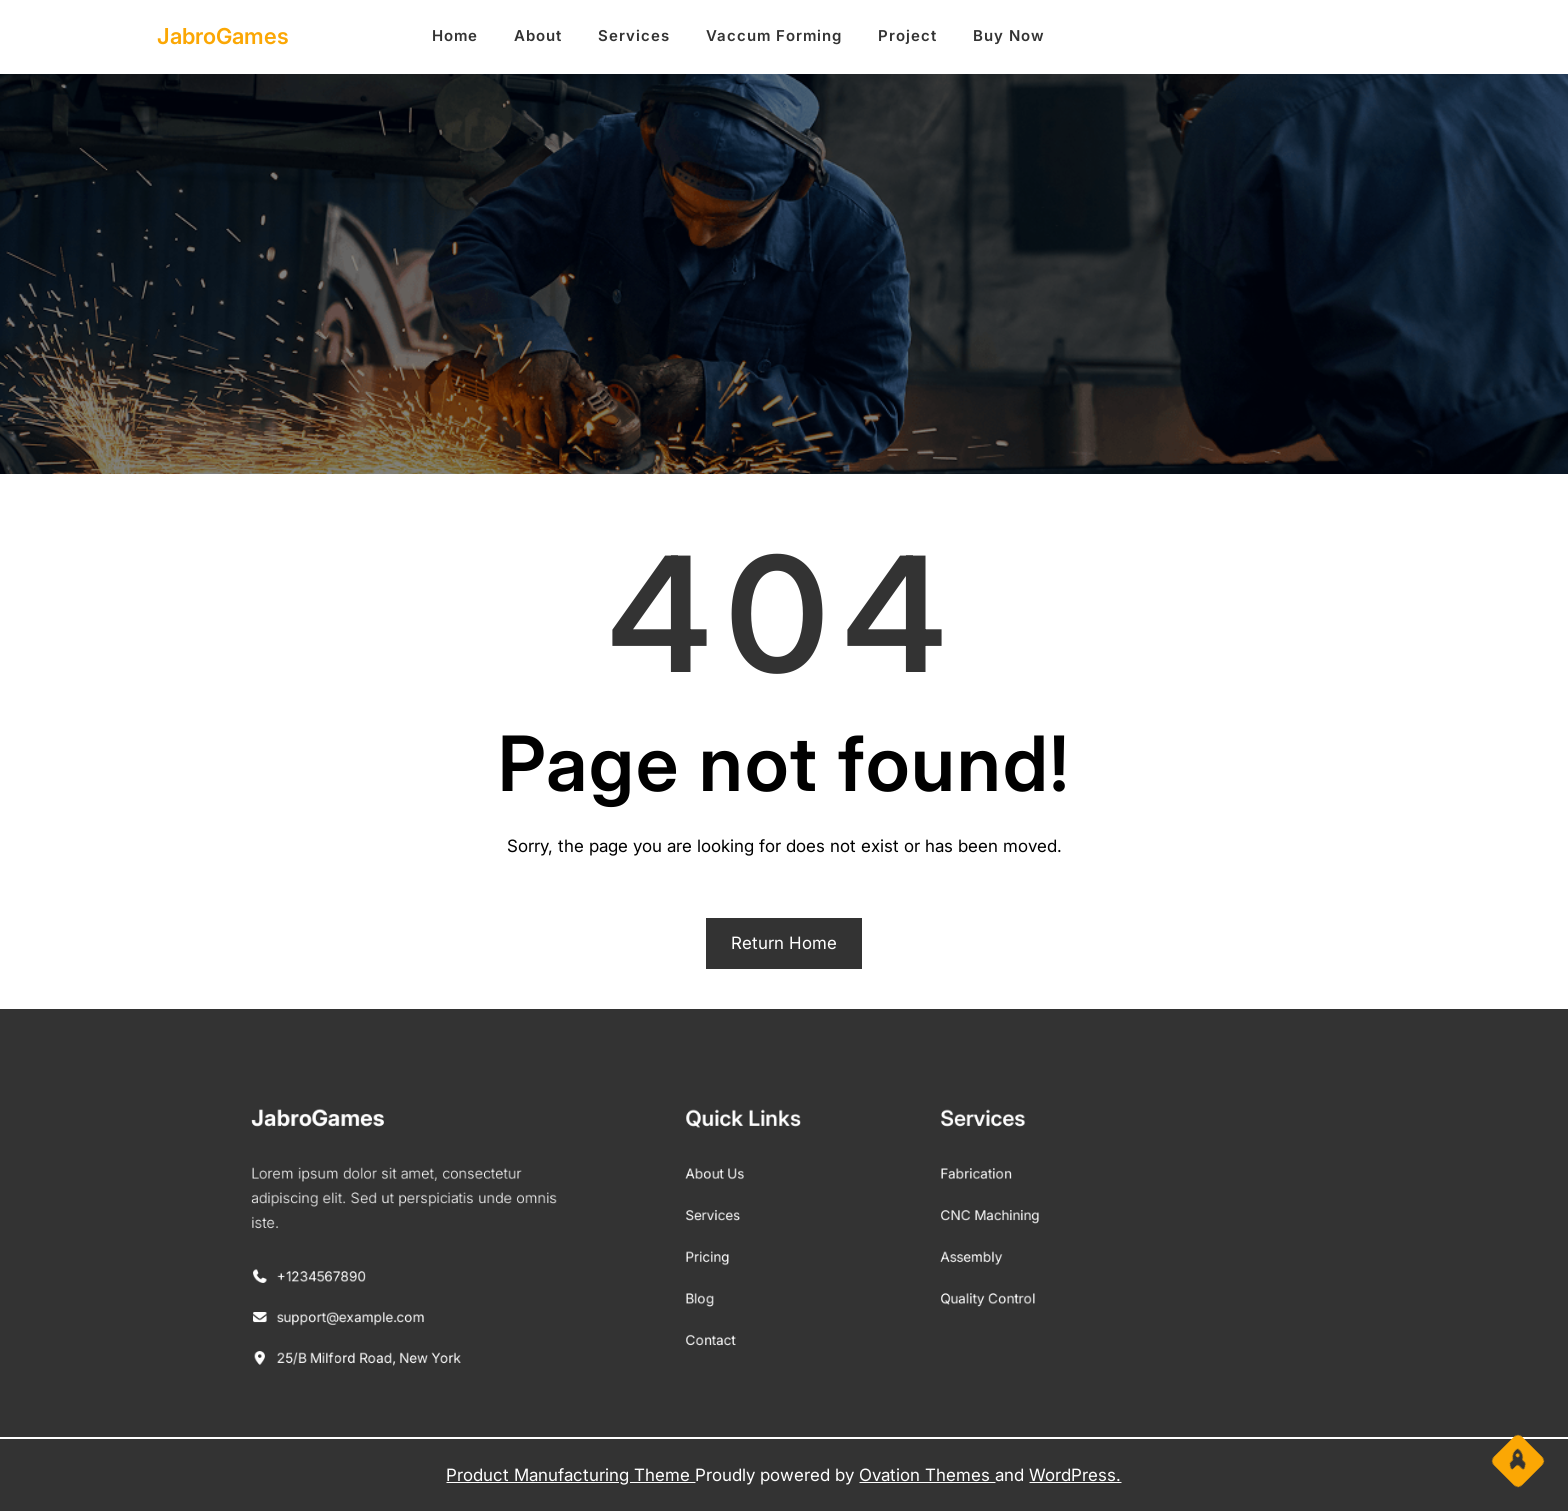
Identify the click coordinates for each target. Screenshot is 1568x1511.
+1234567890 (428, 1267)
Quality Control (936, 1282)
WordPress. (1075, 1475)
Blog (722, 1282)
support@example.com (450, 1297)
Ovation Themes (927, 1475)
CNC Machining (938, 1220)
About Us (733, 1189)
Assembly (924, 1251)
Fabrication (927, 1189)
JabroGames (223, 36)
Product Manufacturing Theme (570, 1475)
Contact (730, 1313)
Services (731, 1220)
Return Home (784, 943)
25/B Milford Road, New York (463, 1328)
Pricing (727, 1251)
